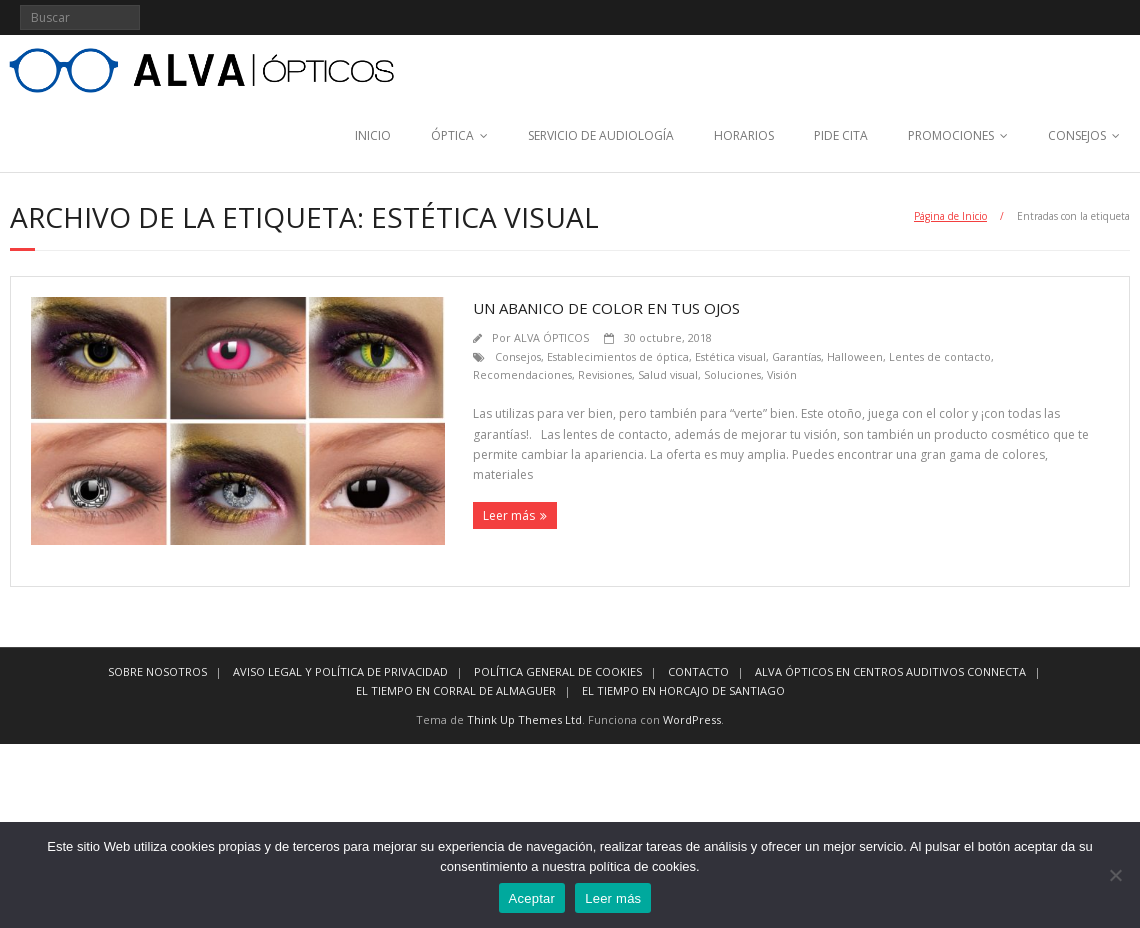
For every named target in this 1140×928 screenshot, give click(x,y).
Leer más (509, 515)
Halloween (855, 356)
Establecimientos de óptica (618, 356)
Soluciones (732, 374)
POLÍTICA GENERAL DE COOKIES (558, 671)
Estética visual (730, 356)
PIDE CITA (841, 135)
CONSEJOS (1077, 135)
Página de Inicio (950, 216)
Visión (782, 374)
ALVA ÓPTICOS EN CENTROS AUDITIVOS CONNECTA (890, 671)
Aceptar (532, 898)
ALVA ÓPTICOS (551, 337)
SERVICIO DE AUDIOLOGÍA (601, 135)
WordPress (692, 719)
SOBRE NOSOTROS (157, 671)
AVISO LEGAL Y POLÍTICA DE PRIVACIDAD (340, 671)
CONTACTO (698, 671)
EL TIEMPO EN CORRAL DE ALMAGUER (456, 690)
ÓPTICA (452, 135)
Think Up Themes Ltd (524, 719)
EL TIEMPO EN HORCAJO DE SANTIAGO (683, 690)
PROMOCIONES (951, 135)
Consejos (518, 356)
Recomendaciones (522, 374)
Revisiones (605, 374)
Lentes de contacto (940, 356)
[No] (1115, 875)
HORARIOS (744, 135)
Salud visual (668, 374)
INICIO (373, 135)
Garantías (796, 356)
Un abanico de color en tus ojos (606, 308)
